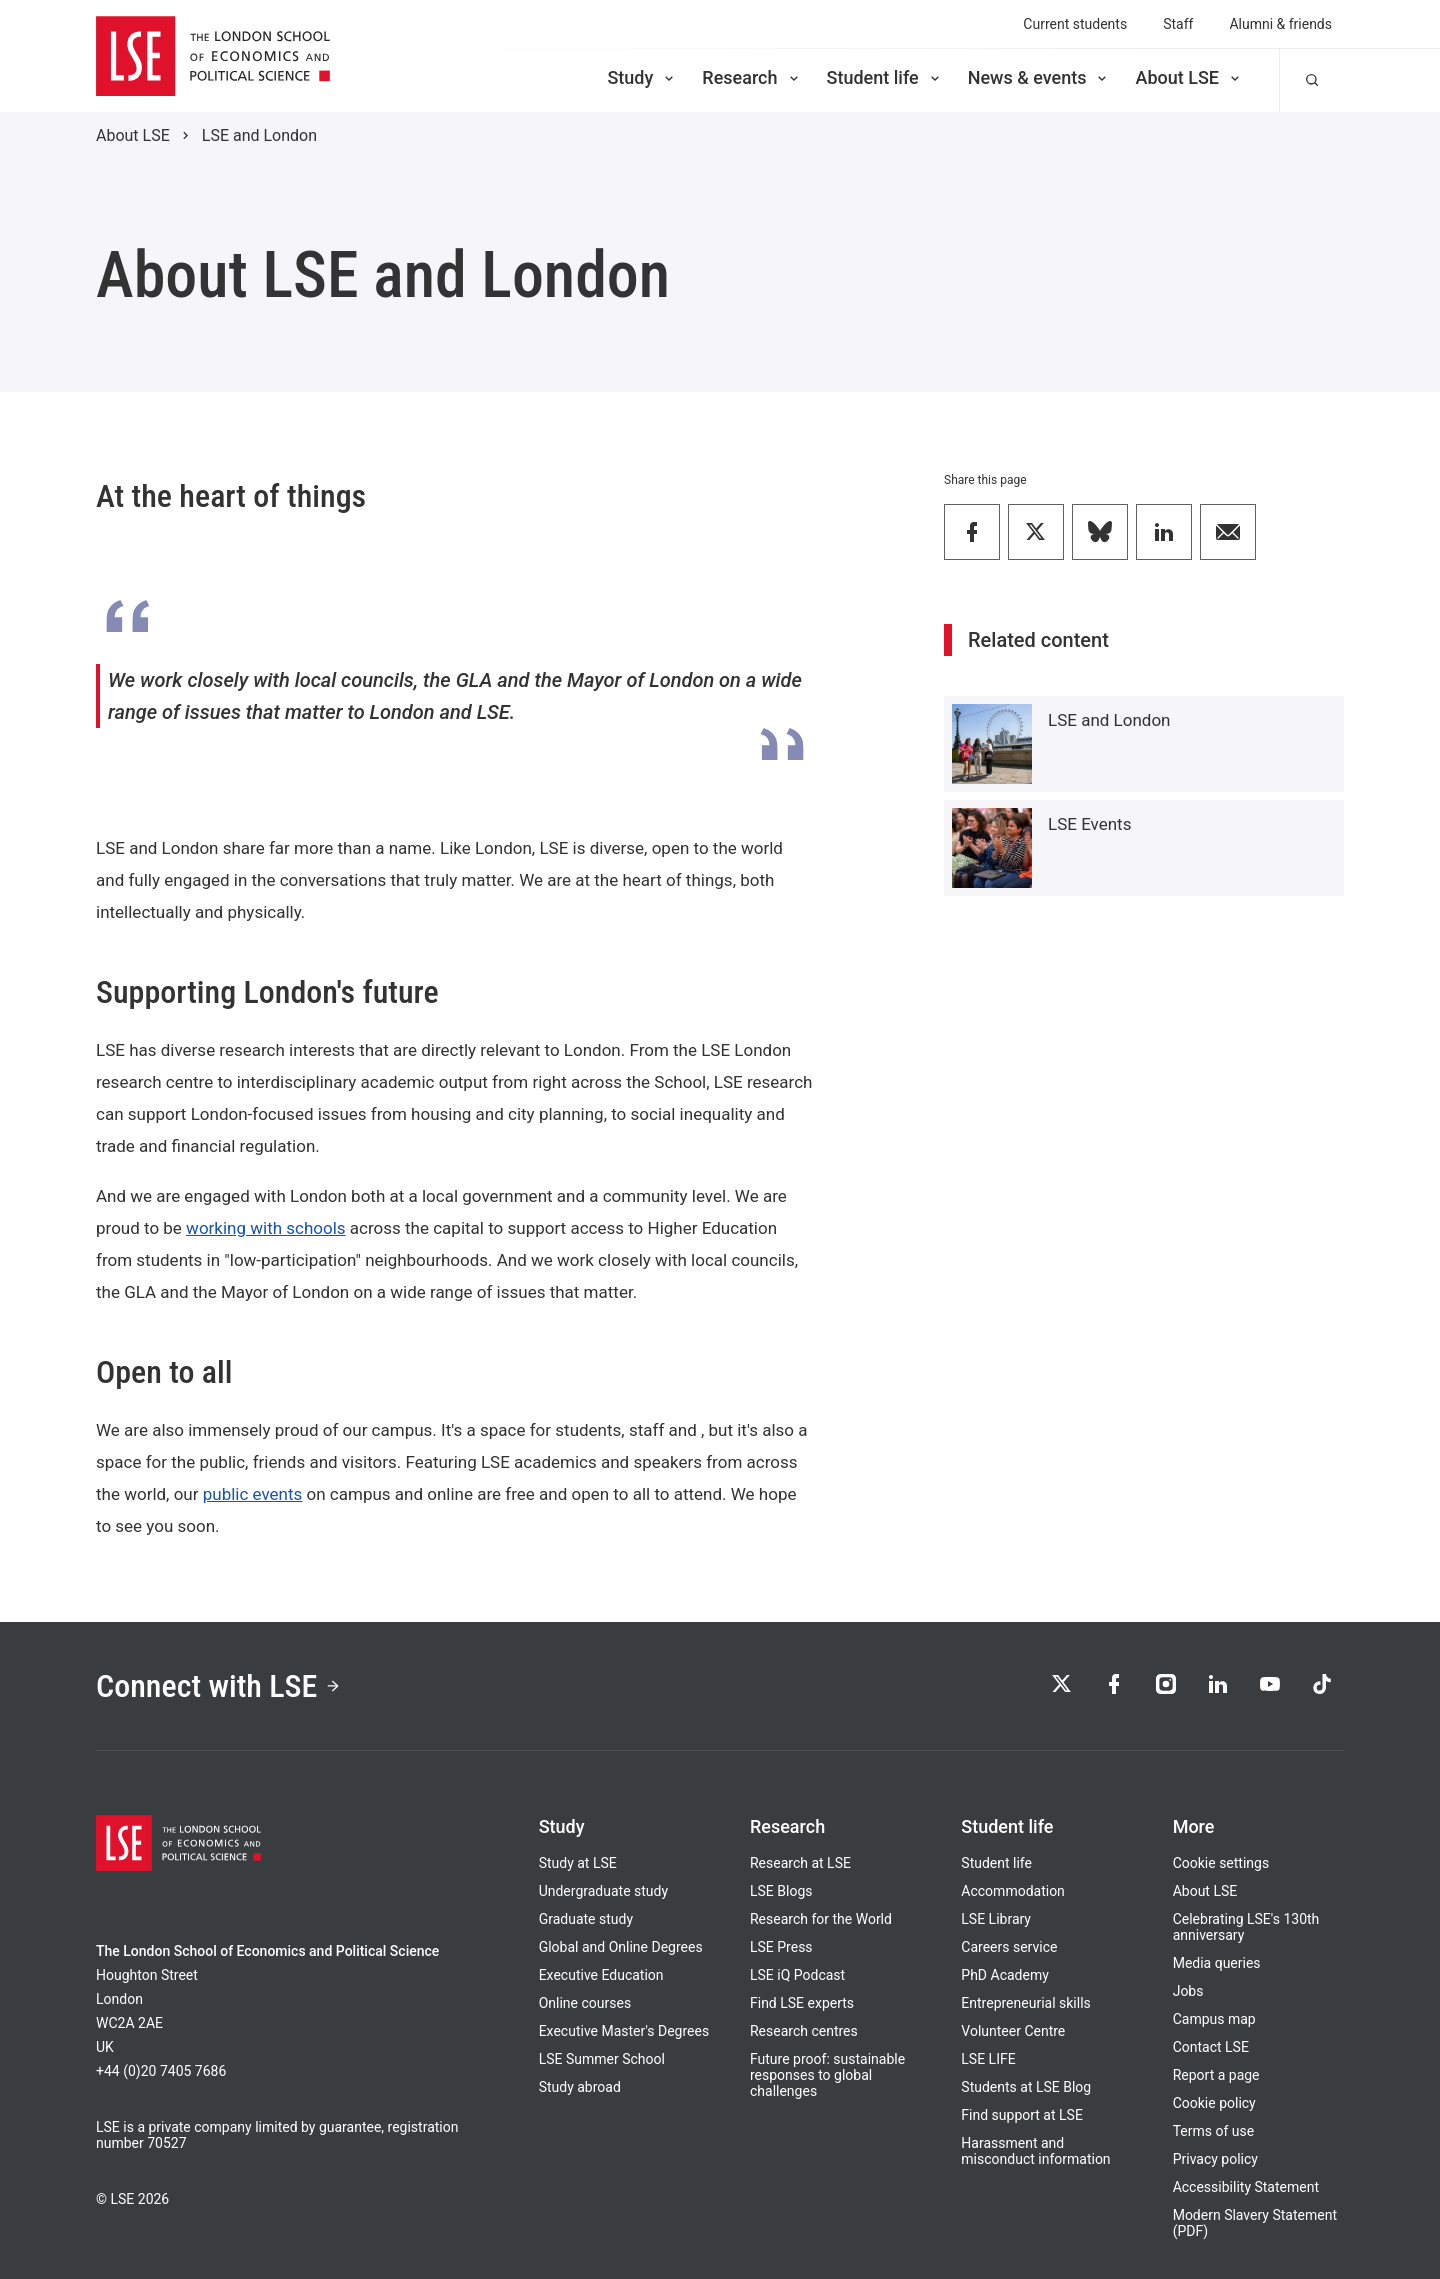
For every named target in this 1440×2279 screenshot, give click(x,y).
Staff (1178, 24)
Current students (1075, 24)
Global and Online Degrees (621, 1947)
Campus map (1214, 2019)
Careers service (1009, 1947)
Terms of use (1214, 2131)
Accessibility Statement (1246, 2187)
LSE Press (781, 1947)
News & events (1039, 77)
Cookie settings (1221, 1863)
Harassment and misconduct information (1035, 2151)
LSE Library (996, 1919)
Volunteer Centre (1013, 2031)
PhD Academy (1005, 1975)
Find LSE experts (802, 2003)
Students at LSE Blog (1026, 2087)
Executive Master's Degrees (624, 2031)
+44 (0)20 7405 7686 (161, 2071)
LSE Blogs (781, 1891)
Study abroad (580, 2087)
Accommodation (1013, 1891)
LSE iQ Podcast (797, 1975)
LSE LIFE (988, 2059)
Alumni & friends (1280, 24)
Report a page (1216, 2075)
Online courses (585, 2003)
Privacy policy (1215, 2159)
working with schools (266, 1228)
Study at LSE (578, 1863)
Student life (885, 77)
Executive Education (601, 1975)
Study (642, 77)
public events (253, 1494)
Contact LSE (1211, 2047)
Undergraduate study (603, 1891)
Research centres (804, 2031)
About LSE (1189, 77)
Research (751, 77)
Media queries (1217, 1963)
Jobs (1188, 1991)
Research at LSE (800, 1863)
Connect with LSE (218, 1686)
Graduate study (586, 1919)
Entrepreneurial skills (1025, 2003)
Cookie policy (1214, 2103)
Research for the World (821, 1919)
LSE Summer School (602, 2059)
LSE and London (259, 135)
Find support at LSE (1022, 2115)
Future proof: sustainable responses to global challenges (827, 2075)
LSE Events (1089, 824)
